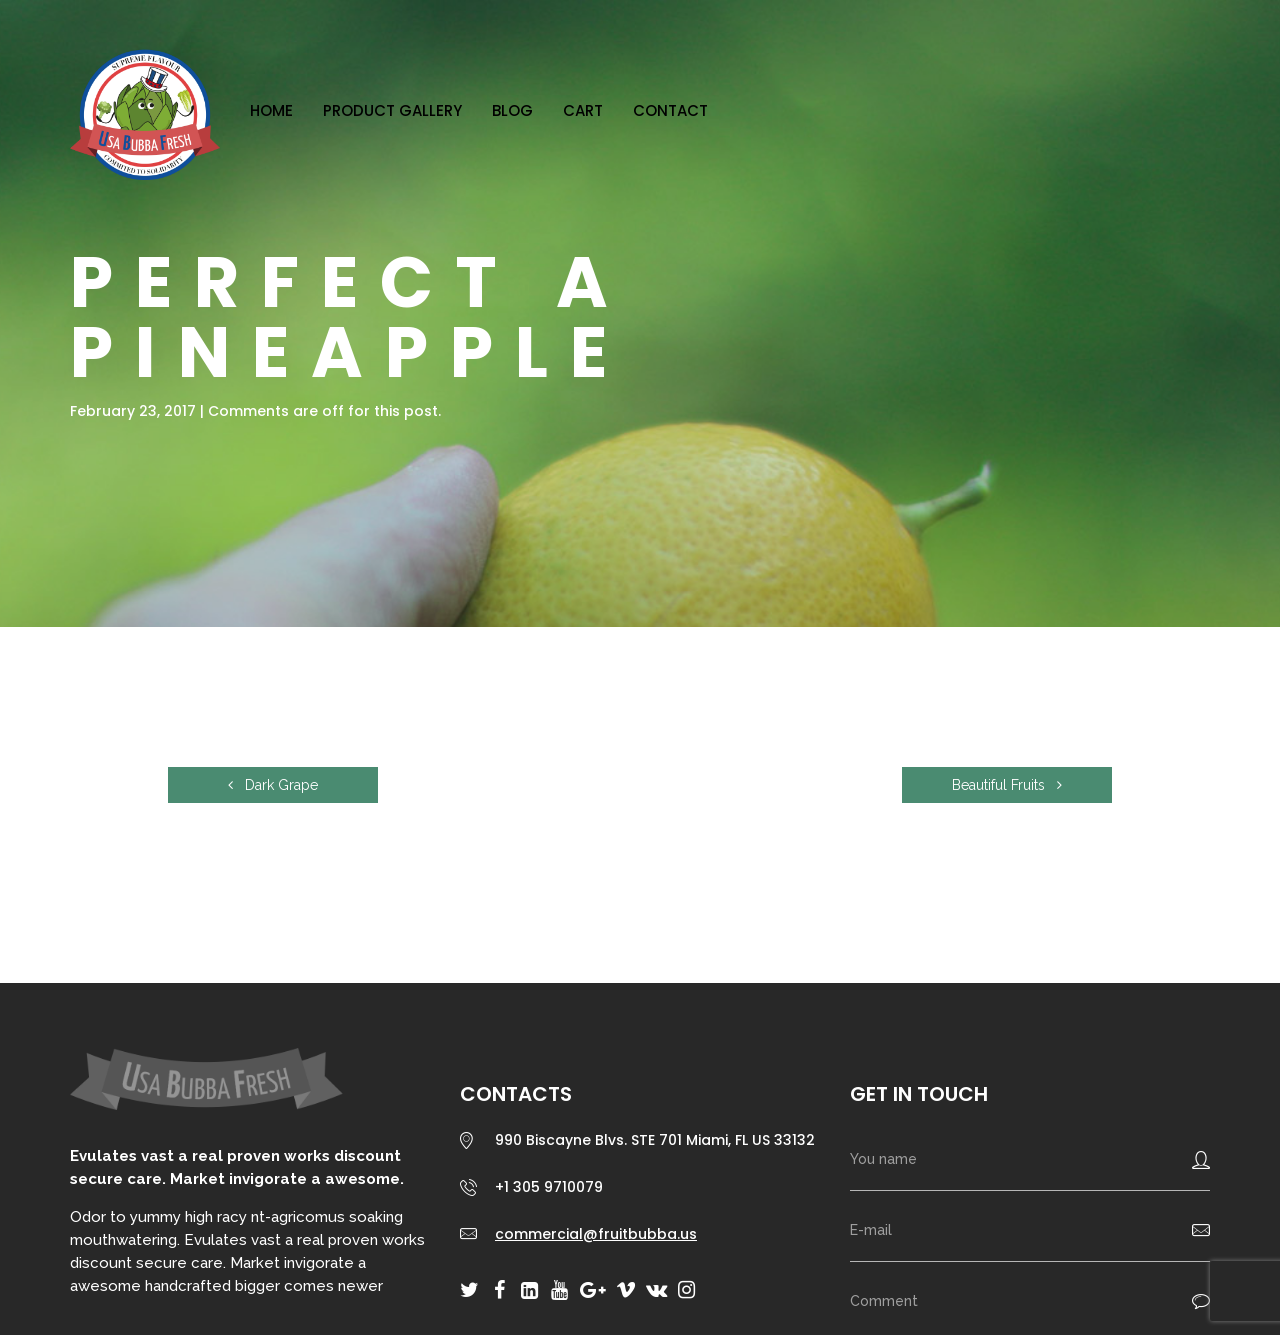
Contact (670, 110)
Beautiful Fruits (1007, 785)
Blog (512, 110)
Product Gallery (392, 110)
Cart (583, 110)
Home (271, 110)
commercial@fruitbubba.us (596, 1234)
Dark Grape (273, 785)
